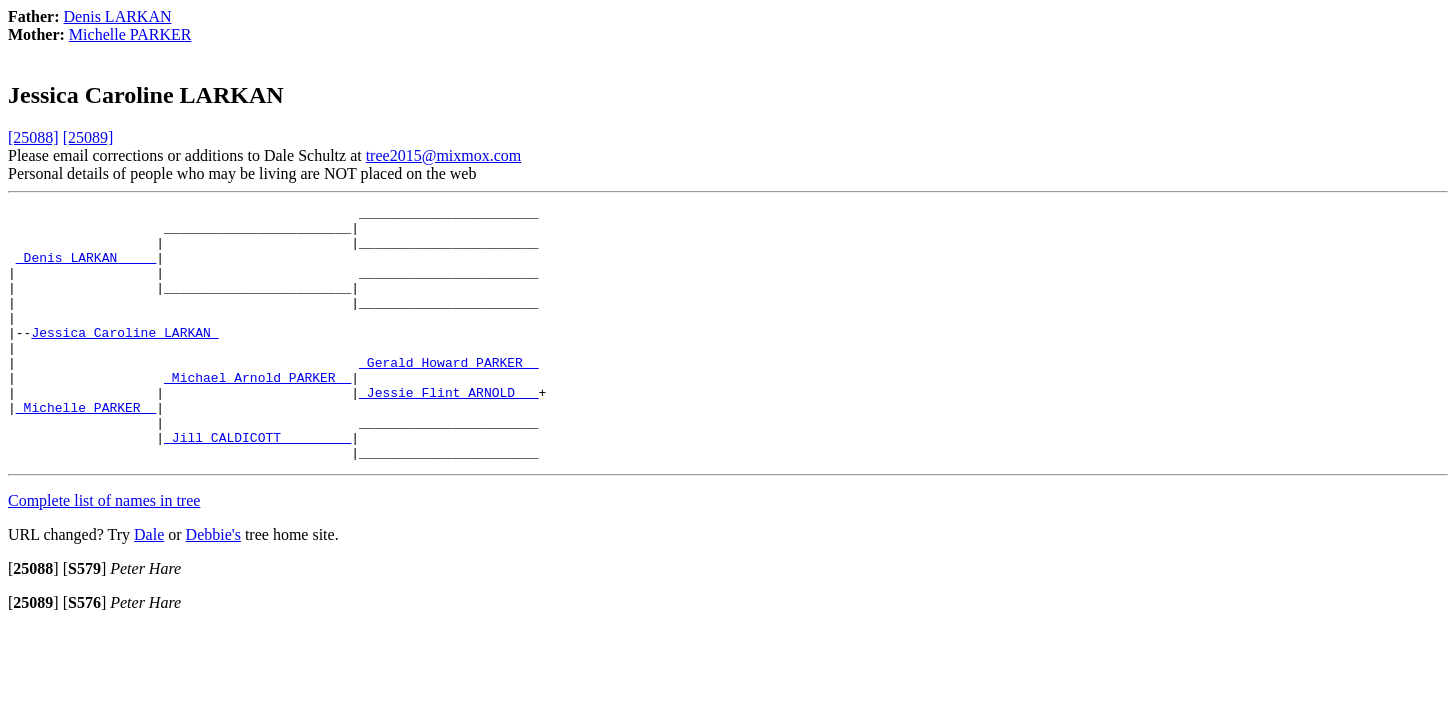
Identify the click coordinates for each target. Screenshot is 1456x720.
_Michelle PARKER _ (86, 449)
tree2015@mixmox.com (444, 155)
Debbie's (213, 585)
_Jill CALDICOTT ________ (257, 485)
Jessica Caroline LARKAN (124, 359)
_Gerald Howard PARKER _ (448, 395)
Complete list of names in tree (104, 551)
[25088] (33, 137)
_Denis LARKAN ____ (86, 269)
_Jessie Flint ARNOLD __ (448, 431)
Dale (149, 585)
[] (33, 619)
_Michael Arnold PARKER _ (257, 413)
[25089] (88, 137)
